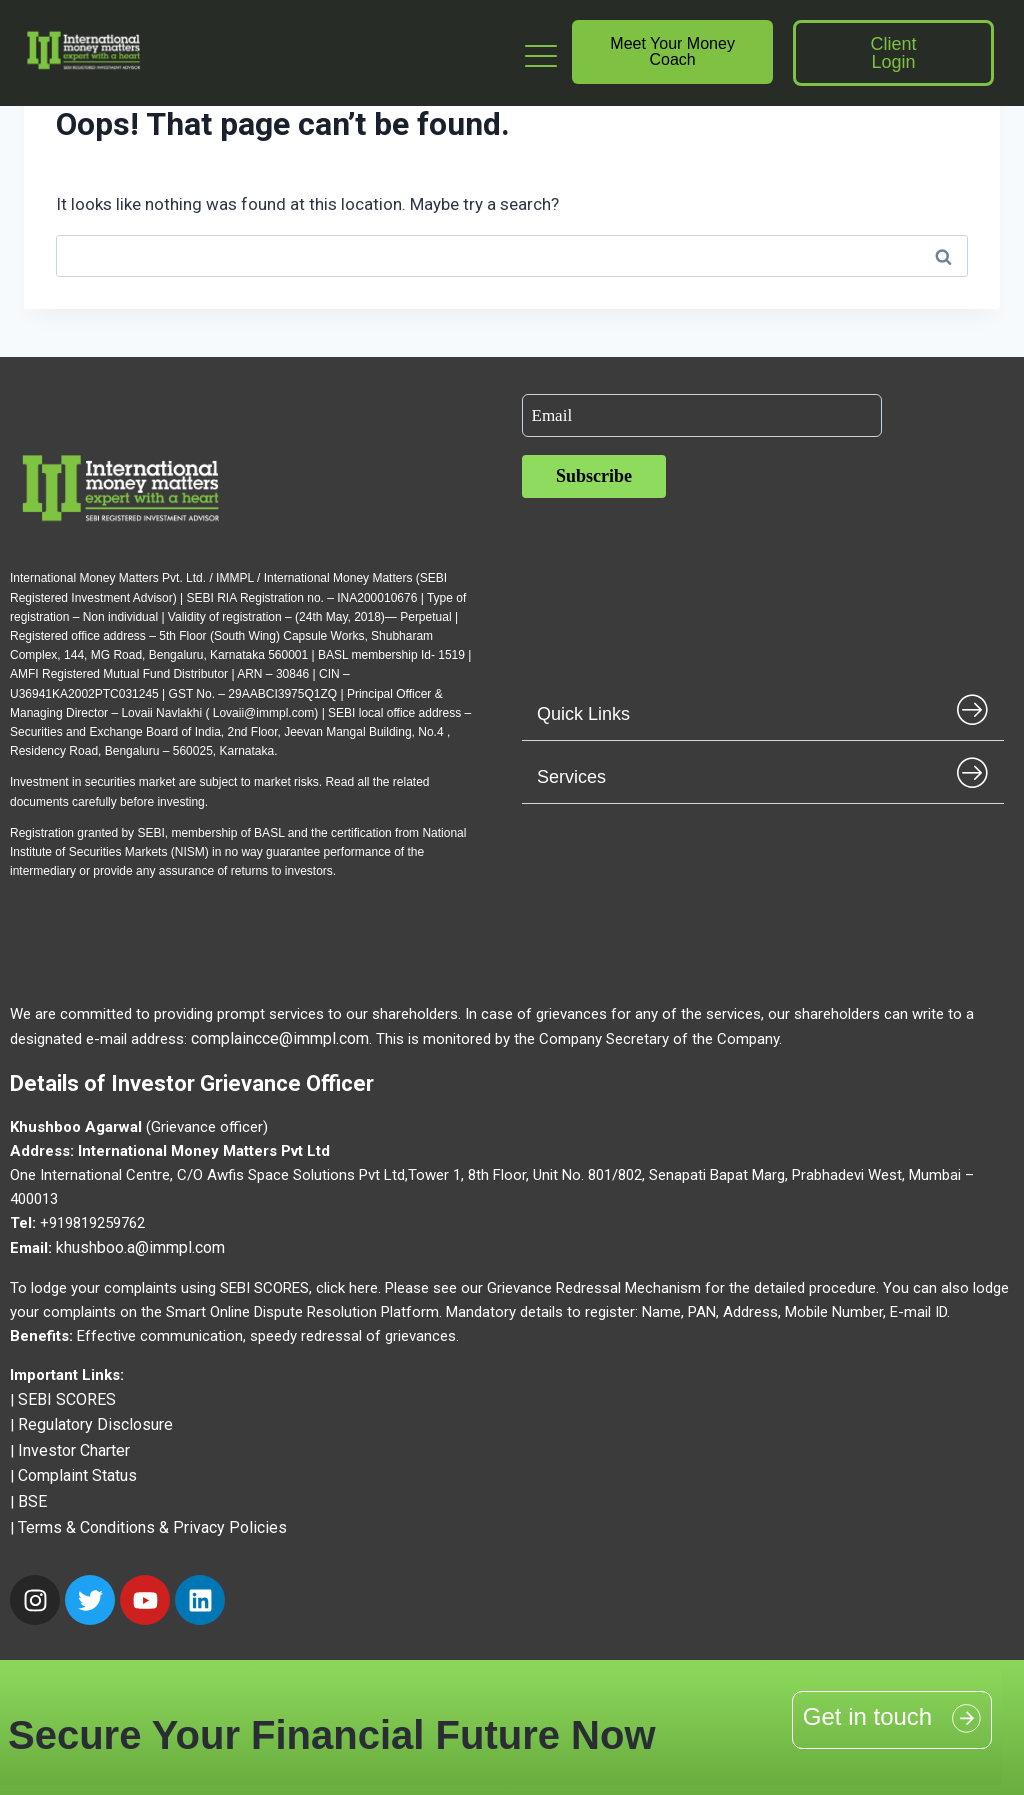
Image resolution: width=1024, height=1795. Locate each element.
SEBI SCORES (67, 1399)
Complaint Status (77, 1475)
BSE (32, 1501)
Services (571, 777)
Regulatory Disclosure (95, 1424)
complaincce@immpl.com (280, 1038)
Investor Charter (74, 1450)
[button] (763, 709)
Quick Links (583, 714)
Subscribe (594, 476)
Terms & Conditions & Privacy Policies (152, 1527)
